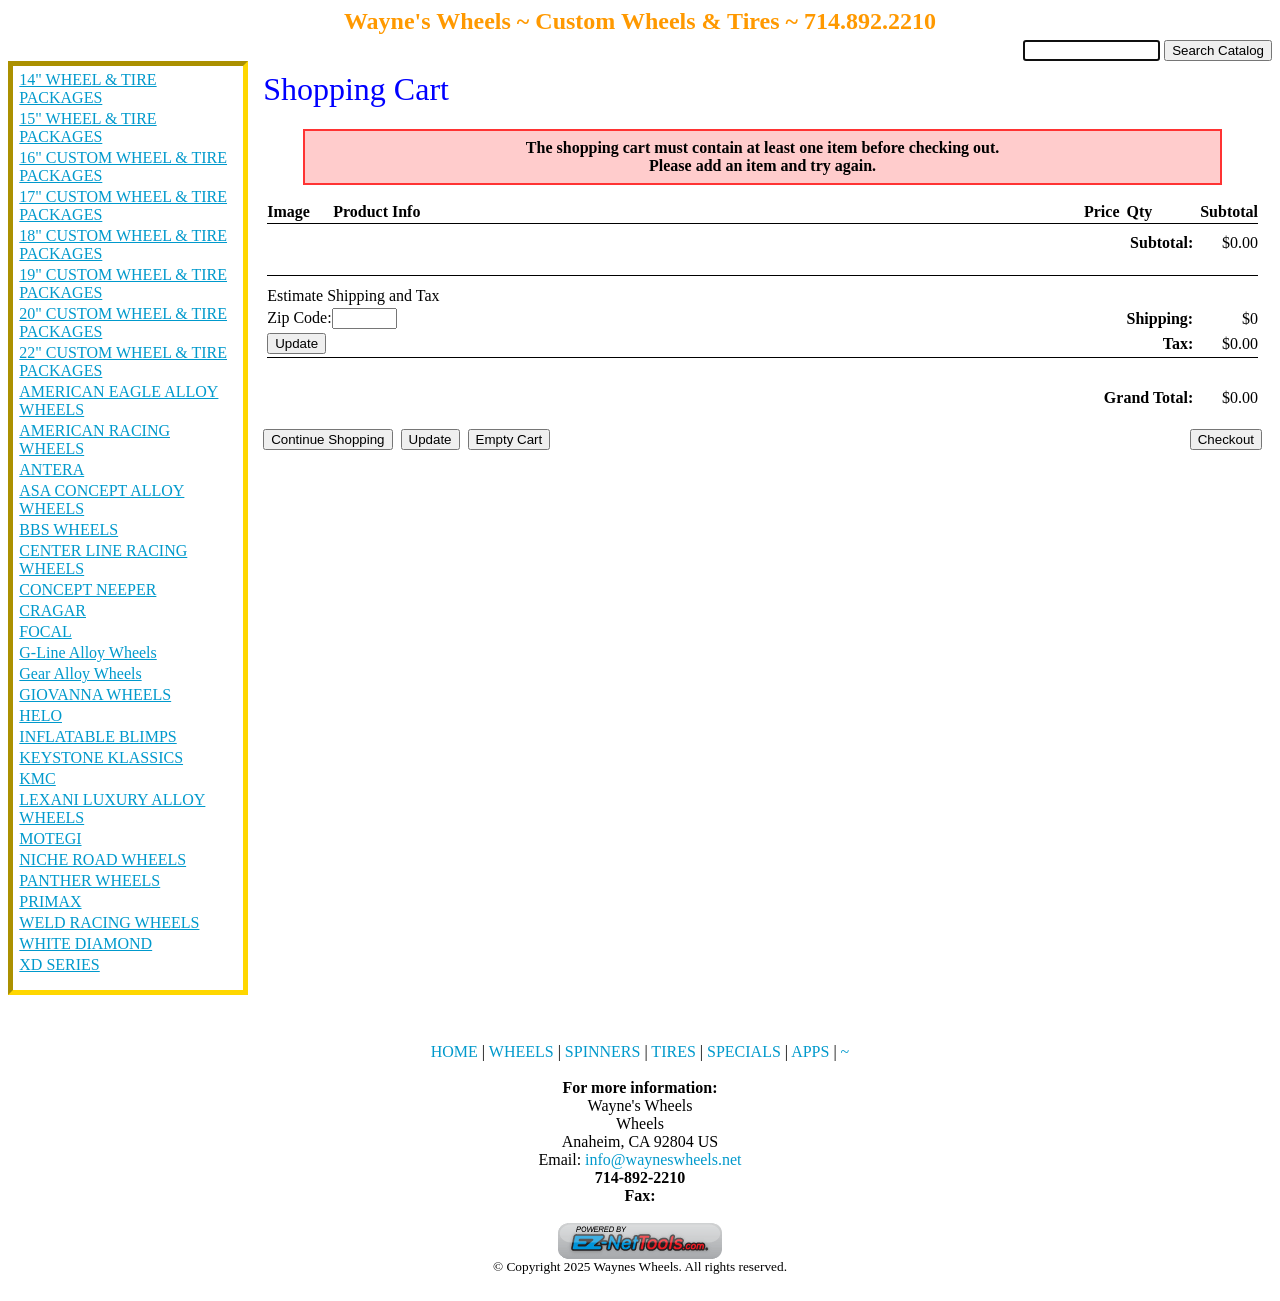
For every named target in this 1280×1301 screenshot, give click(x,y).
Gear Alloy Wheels (80, 673)
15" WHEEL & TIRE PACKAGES (87, 127)
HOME (454, 1051)
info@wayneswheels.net (663, 1159)
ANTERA (51, 469)
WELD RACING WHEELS (109, 922)
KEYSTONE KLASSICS (101, 757)
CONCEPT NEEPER (87, 589)
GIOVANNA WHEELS (95, 694)
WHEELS (521, 1051)
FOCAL (45, 631)
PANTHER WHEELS (89, 880)
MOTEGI (50, 838)
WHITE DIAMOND (85, 943)
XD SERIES (59, 964)
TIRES (673, 1051)
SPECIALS (744, 1051)
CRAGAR (52, 610)
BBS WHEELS (68, 529)
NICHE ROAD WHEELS (102, 859)
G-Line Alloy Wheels (87, 652)
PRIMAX (50, 901)
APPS (810, 1051)
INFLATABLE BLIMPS (97, 736)
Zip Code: (299, 317)
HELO (40, 715)
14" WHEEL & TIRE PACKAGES (87, 88)
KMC (37, 778)
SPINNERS (603, 1051)
